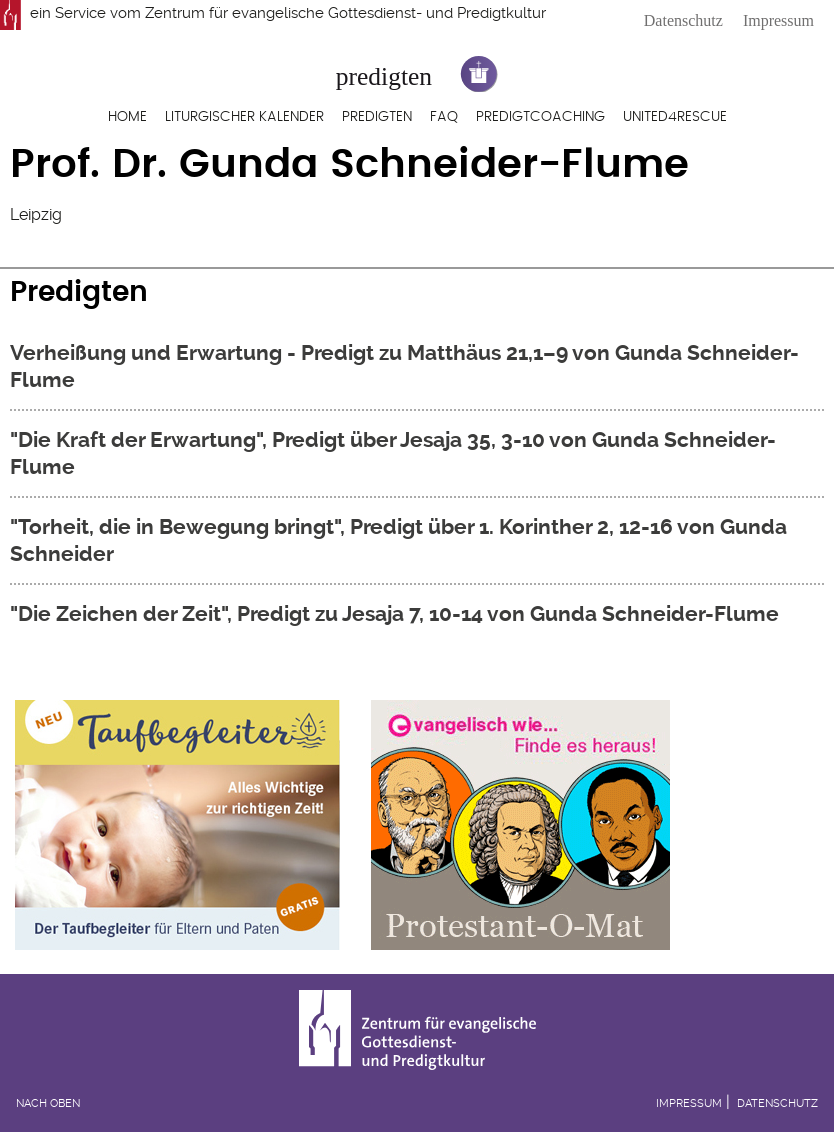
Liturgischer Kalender (244, 117)
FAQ (444, 117)
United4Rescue (675, 117)
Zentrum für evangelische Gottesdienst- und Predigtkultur (345, 13)
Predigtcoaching (540, 117)
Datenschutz (683, 20)
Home (127, 117)
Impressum (778, 20)
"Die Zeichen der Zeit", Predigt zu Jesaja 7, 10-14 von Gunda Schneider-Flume (394, 613)
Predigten (377, 117)
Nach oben (48, 1103)
